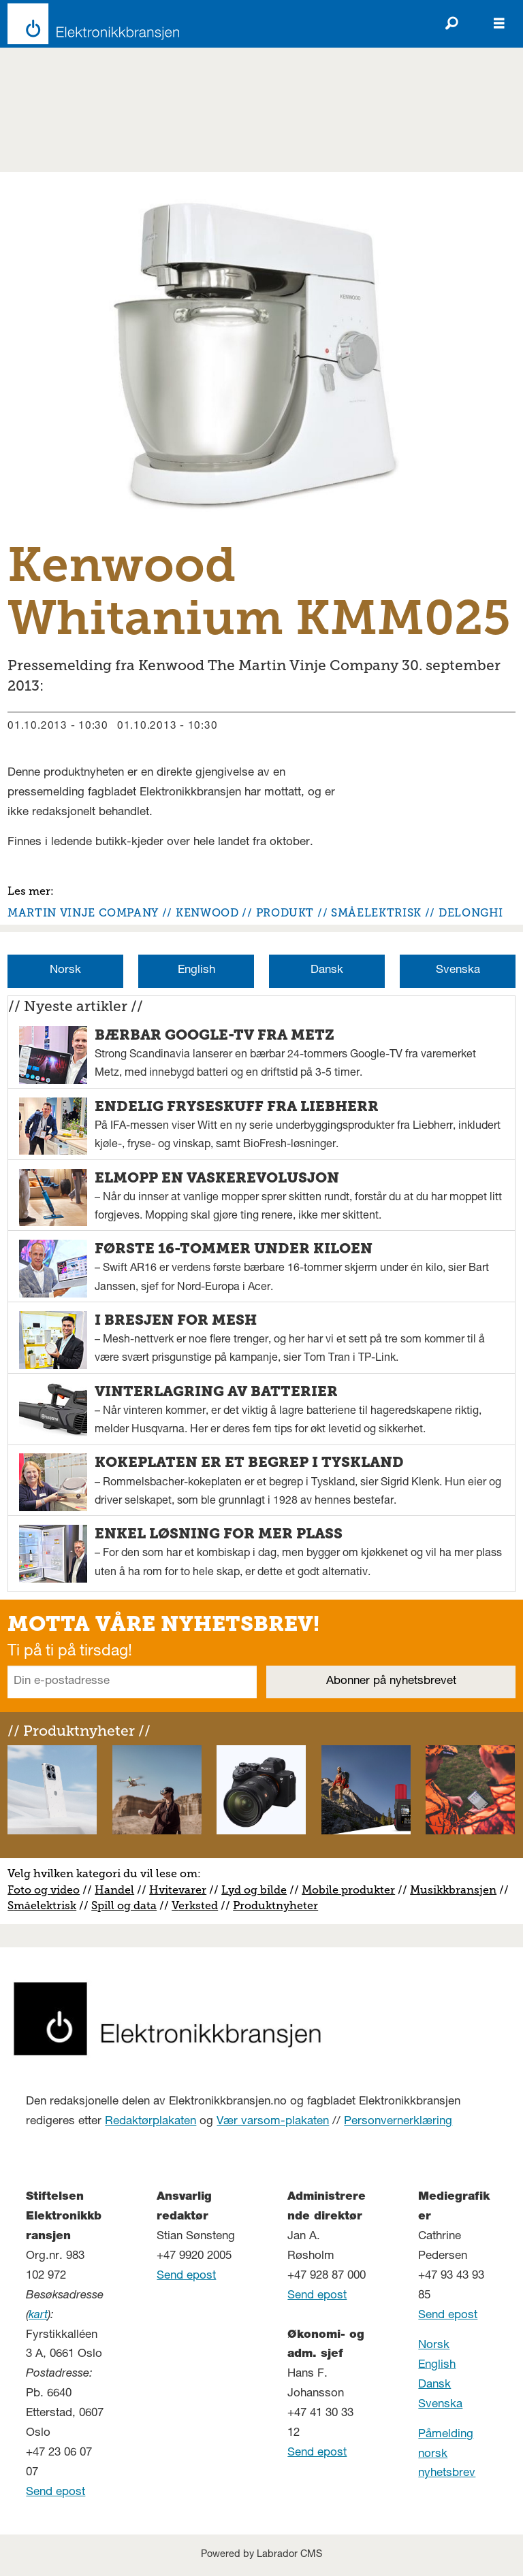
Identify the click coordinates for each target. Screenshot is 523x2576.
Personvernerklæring (398, 2122)
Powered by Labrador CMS (261, 2555)
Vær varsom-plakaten (273, 2122)
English (196, 970)
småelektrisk (376, 912)
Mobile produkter (348, 1889)
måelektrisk (45, 1905)
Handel (114, 1889)
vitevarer (182, 1889)
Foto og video (43, 1889)
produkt (285, 912)
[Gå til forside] (89, 23)
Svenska (458, 970)
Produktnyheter (275, 1905)
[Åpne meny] (499, 24)
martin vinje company (83, 912)
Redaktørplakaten (150, 2122)
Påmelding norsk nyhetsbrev (446, 2454)
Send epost (55, 2492)
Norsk (65, 970)
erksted (198, 1905)
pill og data (127, 1905)
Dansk (327, 970)
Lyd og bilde (254, 1889)
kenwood (207, 912)
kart (38, 2316)
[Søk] (451, 24)
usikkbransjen (458, 1889)
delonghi (471, 912)
